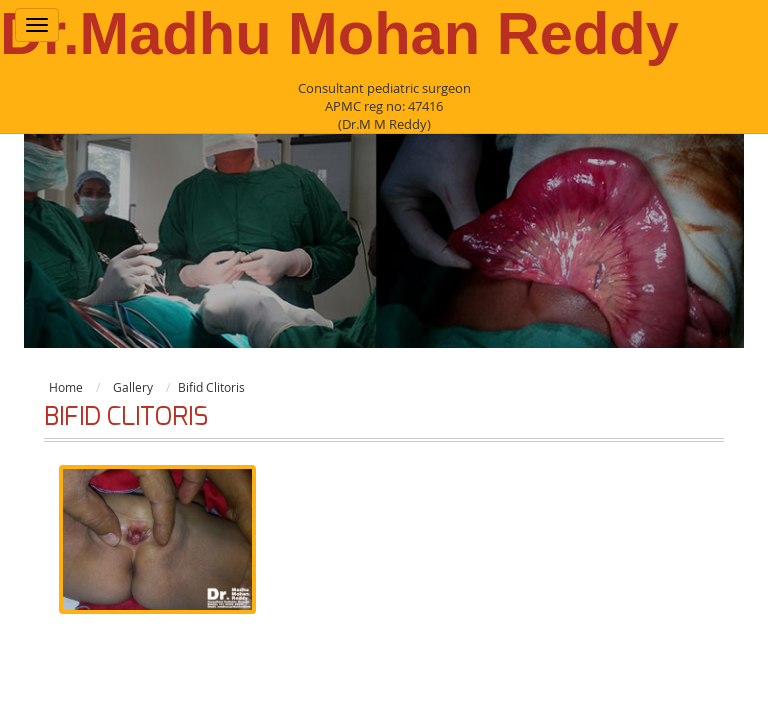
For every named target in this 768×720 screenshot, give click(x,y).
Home (66, 387)
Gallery (133, 387)
